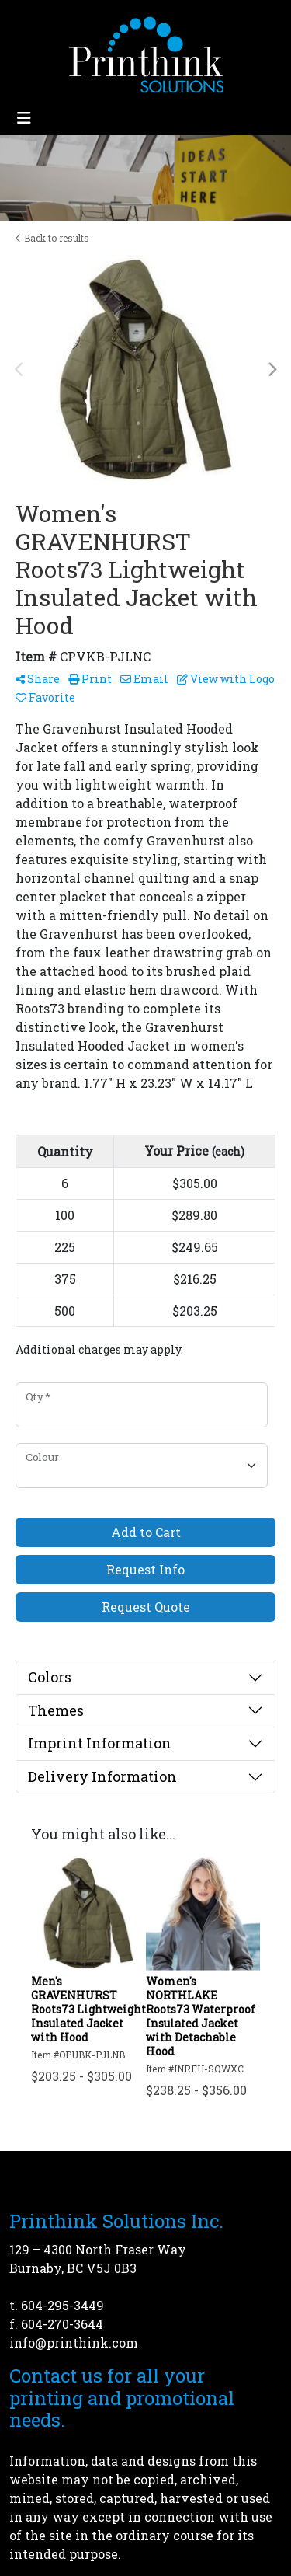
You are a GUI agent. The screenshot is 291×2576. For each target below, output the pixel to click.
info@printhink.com (73, 2342)
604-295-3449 (62, 2305)
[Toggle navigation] (24, 117)
